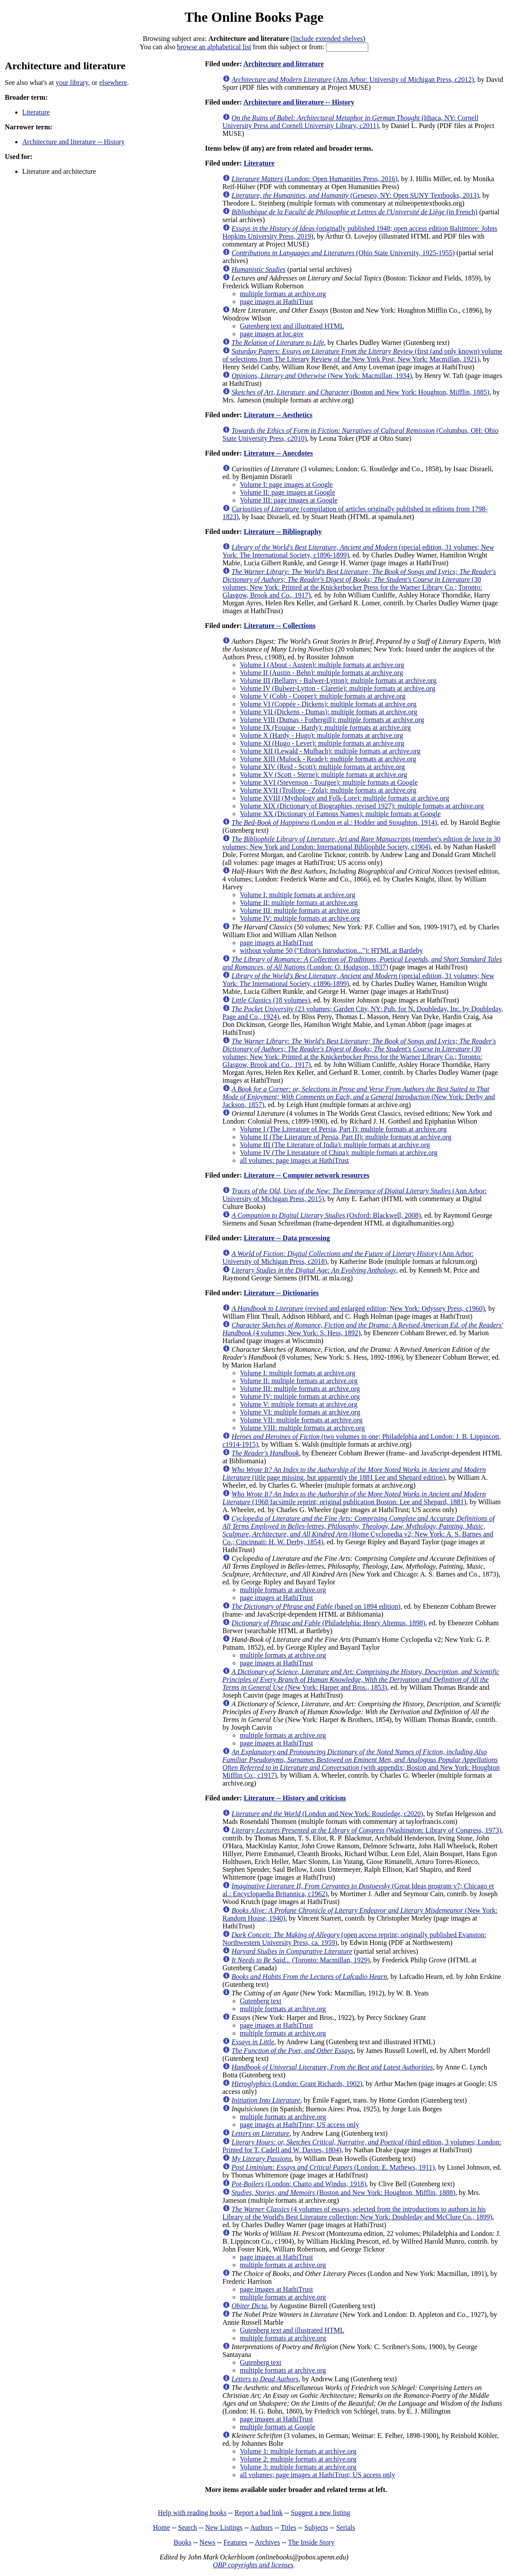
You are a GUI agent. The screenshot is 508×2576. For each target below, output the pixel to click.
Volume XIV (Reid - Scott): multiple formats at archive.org (322, 766)
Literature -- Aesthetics (278, 415)
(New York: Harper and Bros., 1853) (360, 1679)
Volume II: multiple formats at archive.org (298, 902)
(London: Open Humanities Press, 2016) (314, 178)
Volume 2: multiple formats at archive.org (298, 2459)
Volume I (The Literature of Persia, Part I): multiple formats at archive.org (343, 1129)
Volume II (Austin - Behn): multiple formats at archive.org (321, 672)
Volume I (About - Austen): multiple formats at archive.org (322, 664)
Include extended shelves (328, 38)
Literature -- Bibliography (283, 531)
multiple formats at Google (277, 2427)
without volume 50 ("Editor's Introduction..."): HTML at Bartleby (331, 950)
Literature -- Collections (280, 625)
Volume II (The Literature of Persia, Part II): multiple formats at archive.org (345, 1137)
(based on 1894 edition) (316, 1606)
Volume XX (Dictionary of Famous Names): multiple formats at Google (340, 813)
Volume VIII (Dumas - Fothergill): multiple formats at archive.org (332, 719)
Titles (288, 2527)
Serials (345, 2527)
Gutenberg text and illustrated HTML (292, 326)
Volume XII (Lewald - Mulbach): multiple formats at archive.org (330, 751)
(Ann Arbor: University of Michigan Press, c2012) (353, 79)
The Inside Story (311, 2542)
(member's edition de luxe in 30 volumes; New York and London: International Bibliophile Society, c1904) (361, 843)
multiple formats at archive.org (283, 293)
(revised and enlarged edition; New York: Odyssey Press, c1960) (358, 1308)
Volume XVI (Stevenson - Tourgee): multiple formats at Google (329, 782)
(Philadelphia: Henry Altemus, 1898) (328, 1623)
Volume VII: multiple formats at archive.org (301, 1420)
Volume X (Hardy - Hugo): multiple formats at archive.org (321, 735)
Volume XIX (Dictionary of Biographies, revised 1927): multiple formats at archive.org (362, 806)
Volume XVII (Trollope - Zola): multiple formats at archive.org (328, 790)
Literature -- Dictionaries (281, 1292)
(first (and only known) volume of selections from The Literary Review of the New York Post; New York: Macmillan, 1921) (362, 355)
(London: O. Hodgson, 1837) (362, 963)
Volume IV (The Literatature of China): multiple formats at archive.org (338, 1152)
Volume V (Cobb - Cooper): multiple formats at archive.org (323, 696)
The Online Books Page (254, 17)
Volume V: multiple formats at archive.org (298, 1404)
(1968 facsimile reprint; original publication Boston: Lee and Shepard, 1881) (354, 1498)
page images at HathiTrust (276, 301)
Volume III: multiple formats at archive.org (300, 910)
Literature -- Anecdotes (278, 453)
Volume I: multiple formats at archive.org (297, 894)
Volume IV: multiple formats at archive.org (300, 918)
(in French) (355, 212)
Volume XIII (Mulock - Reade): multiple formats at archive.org (328, 759)
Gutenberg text (260, 2001)
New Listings (223, 2527)
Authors (261, 2527)
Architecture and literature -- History (73, 141)
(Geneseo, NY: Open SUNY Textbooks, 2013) (355, 195)
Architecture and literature (283, 64)
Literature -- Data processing (287, 1238)
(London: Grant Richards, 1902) (297, 2083)
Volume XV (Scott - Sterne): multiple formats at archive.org (323, 774)
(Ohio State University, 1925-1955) (343, 253)
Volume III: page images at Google (288, 500)
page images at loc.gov (272, 334)
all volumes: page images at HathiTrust (294, 1160)
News (207, 2542)
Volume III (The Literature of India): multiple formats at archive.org (335, 1144)
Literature (36, 112)
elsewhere (113, 82)
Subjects (316, 2527)
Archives (267, 2542)
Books (183, 2542)
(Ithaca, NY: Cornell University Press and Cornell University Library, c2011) (350, 121)
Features (235, 2542)
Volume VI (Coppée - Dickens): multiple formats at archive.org (328, 704)
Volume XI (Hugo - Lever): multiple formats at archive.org (322, 743)
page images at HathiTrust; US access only (299, 2124)
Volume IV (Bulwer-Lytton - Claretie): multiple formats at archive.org (337, 688)
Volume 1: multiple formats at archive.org (298, 2451)
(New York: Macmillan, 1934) (322, 375)
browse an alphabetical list (214, 47)
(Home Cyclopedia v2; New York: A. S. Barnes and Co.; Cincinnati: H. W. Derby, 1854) (358, 1530)
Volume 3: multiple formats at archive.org (298, 2467)
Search (187, 2527)
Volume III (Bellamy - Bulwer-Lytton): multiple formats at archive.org (338, 680)
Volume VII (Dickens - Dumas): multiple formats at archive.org (328, 712)
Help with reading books (192, 2512)
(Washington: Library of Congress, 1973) (366, 1830)
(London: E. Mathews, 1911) (333, 2167)
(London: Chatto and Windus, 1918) (299, 2184)
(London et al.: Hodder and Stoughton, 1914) (334, 822)
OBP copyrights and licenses (253, 2565)
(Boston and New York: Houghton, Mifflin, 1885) (360, 392)
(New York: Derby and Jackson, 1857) (358, 1096)
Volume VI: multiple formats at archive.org (300, 1412)
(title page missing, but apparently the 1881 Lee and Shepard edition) (354, 1473)
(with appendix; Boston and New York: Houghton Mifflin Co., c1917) (361, 1763)
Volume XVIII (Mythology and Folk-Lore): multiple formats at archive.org (344, 798)
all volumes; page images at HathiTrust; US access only (317, 2474)
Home (161, 2527)
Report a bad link (259, 2512)
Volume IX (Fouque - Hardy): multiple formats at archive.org (325, 727)
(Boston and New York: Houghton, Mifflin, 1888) (343, 2192)
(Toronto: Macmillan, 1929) (301, 1960)
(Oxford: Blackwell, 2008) (326, 1215)
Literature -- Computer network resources (307, 1175)
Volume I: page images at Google (286, 484)
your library (72, 82)
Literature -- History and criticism (295, 1798)
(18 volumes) (271, 1000)
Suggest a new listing (320, 2512)
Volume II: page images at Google (287, 492)
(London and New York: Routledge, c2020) (327, 1813)
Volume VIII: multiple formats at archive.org (302, 1427)
